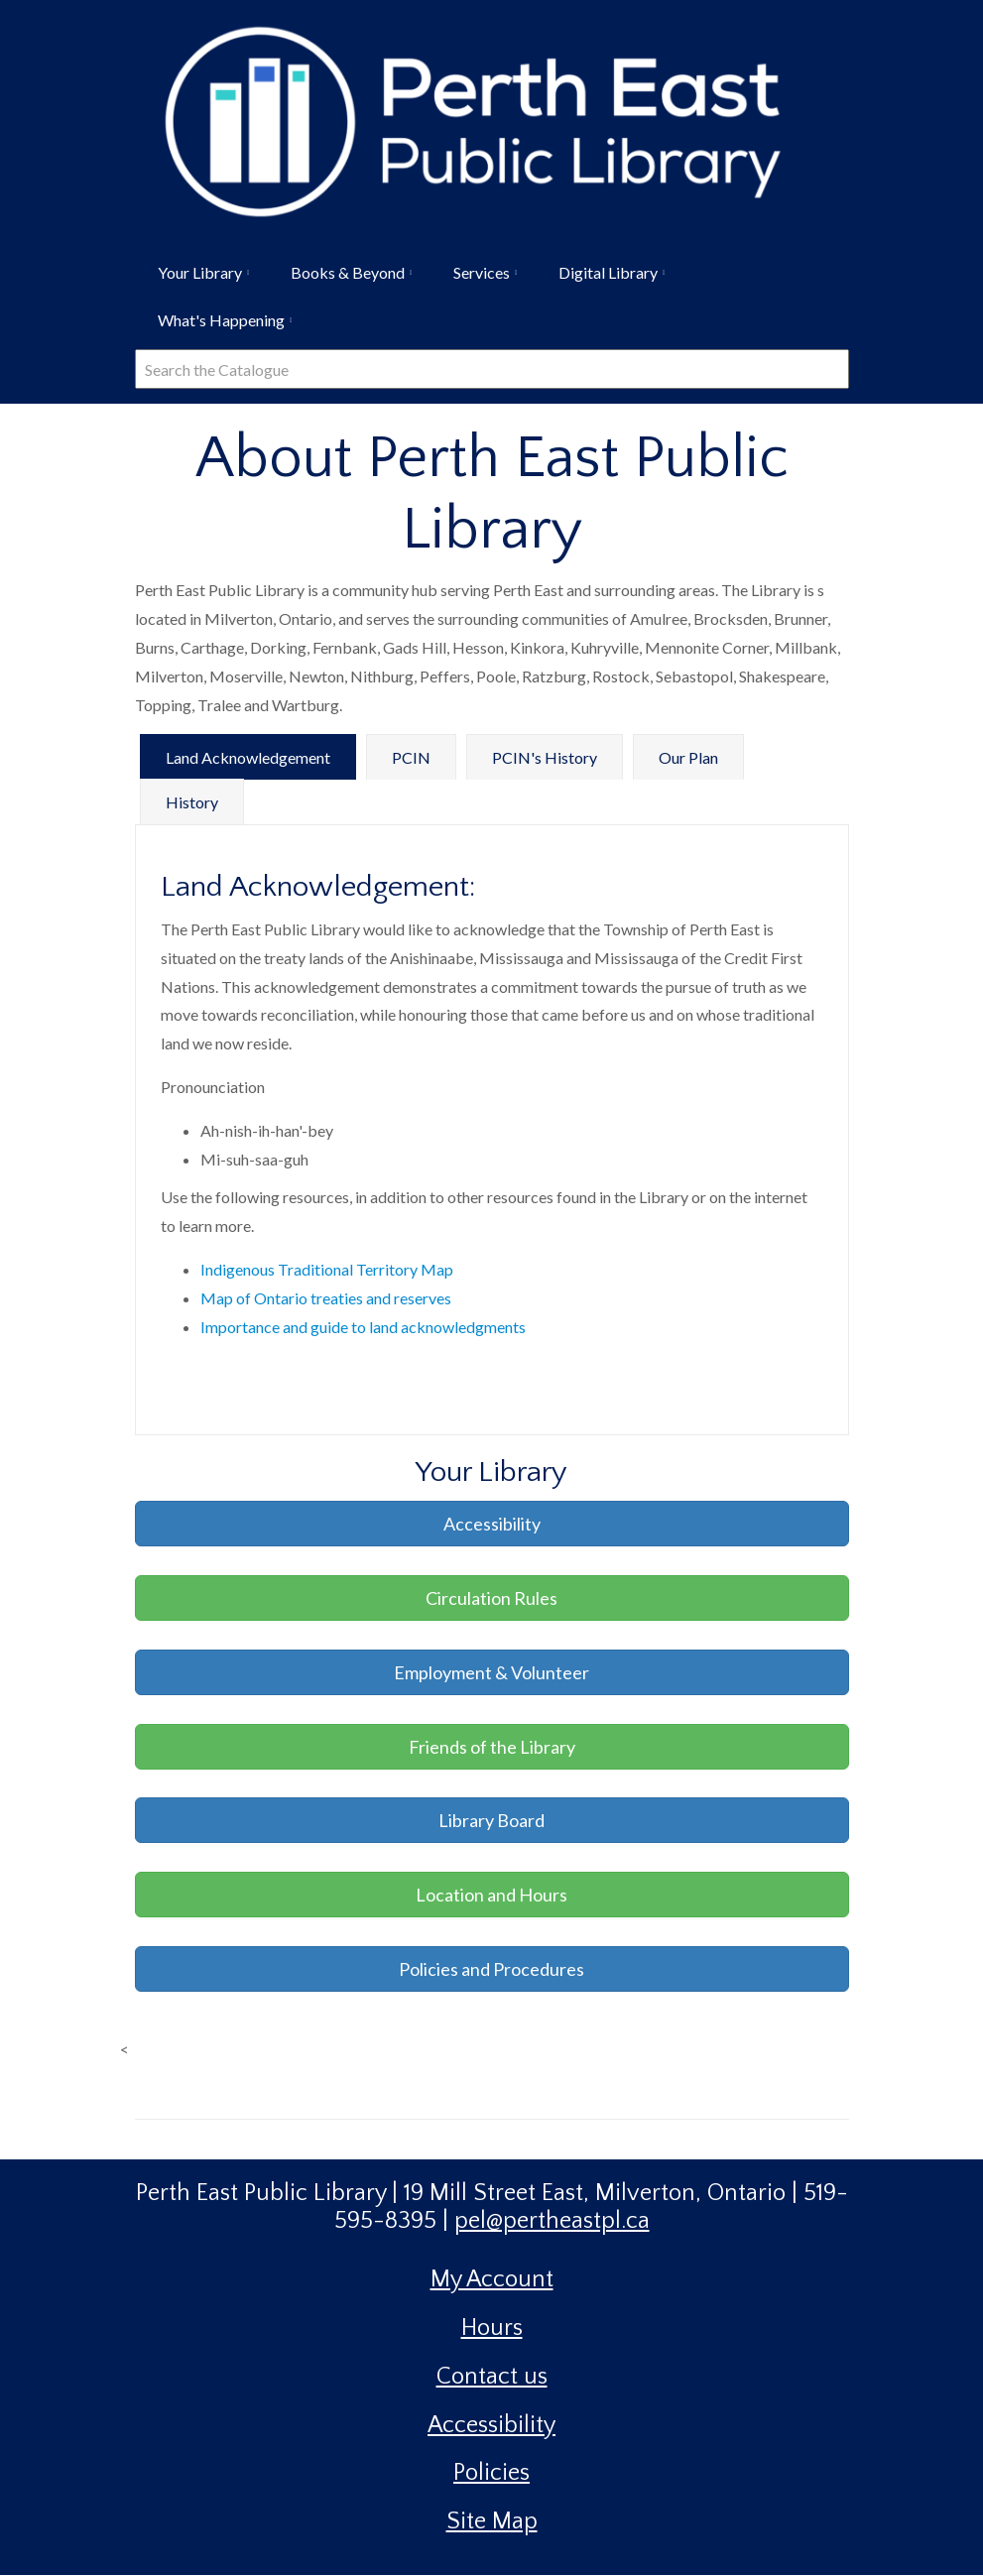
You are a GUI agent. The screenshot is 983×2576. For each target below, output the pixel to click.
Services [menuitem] (479, 280)
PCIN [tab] (411, 757)
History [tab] (192, 802)
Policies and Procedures (491, 1969)
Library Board (491, 1820)
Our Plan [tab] (688, 757)
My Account (491, 2279)
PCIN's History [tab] (544, 757)
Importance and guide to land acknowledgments (363, 1326)
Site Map (492, 2521)
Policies (491, 2473)
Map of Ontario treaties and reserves (325, 1297)
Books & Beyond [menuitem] (346, 280)
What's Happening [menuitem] (219, 327)
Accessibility (492, 1523)
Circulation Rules (491, 1598)
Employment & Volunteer (491, 1672)
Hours (492, 2328)
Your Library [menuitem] (198, 280)
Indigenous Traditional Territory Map (326, 1269)
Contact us (492, 2377)
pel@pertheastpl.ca (552, 2221)
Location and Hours (491, 1894)
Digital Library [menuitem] (606, 280)
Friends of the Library (492, 1747)
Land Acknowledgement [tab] (248, 757)
